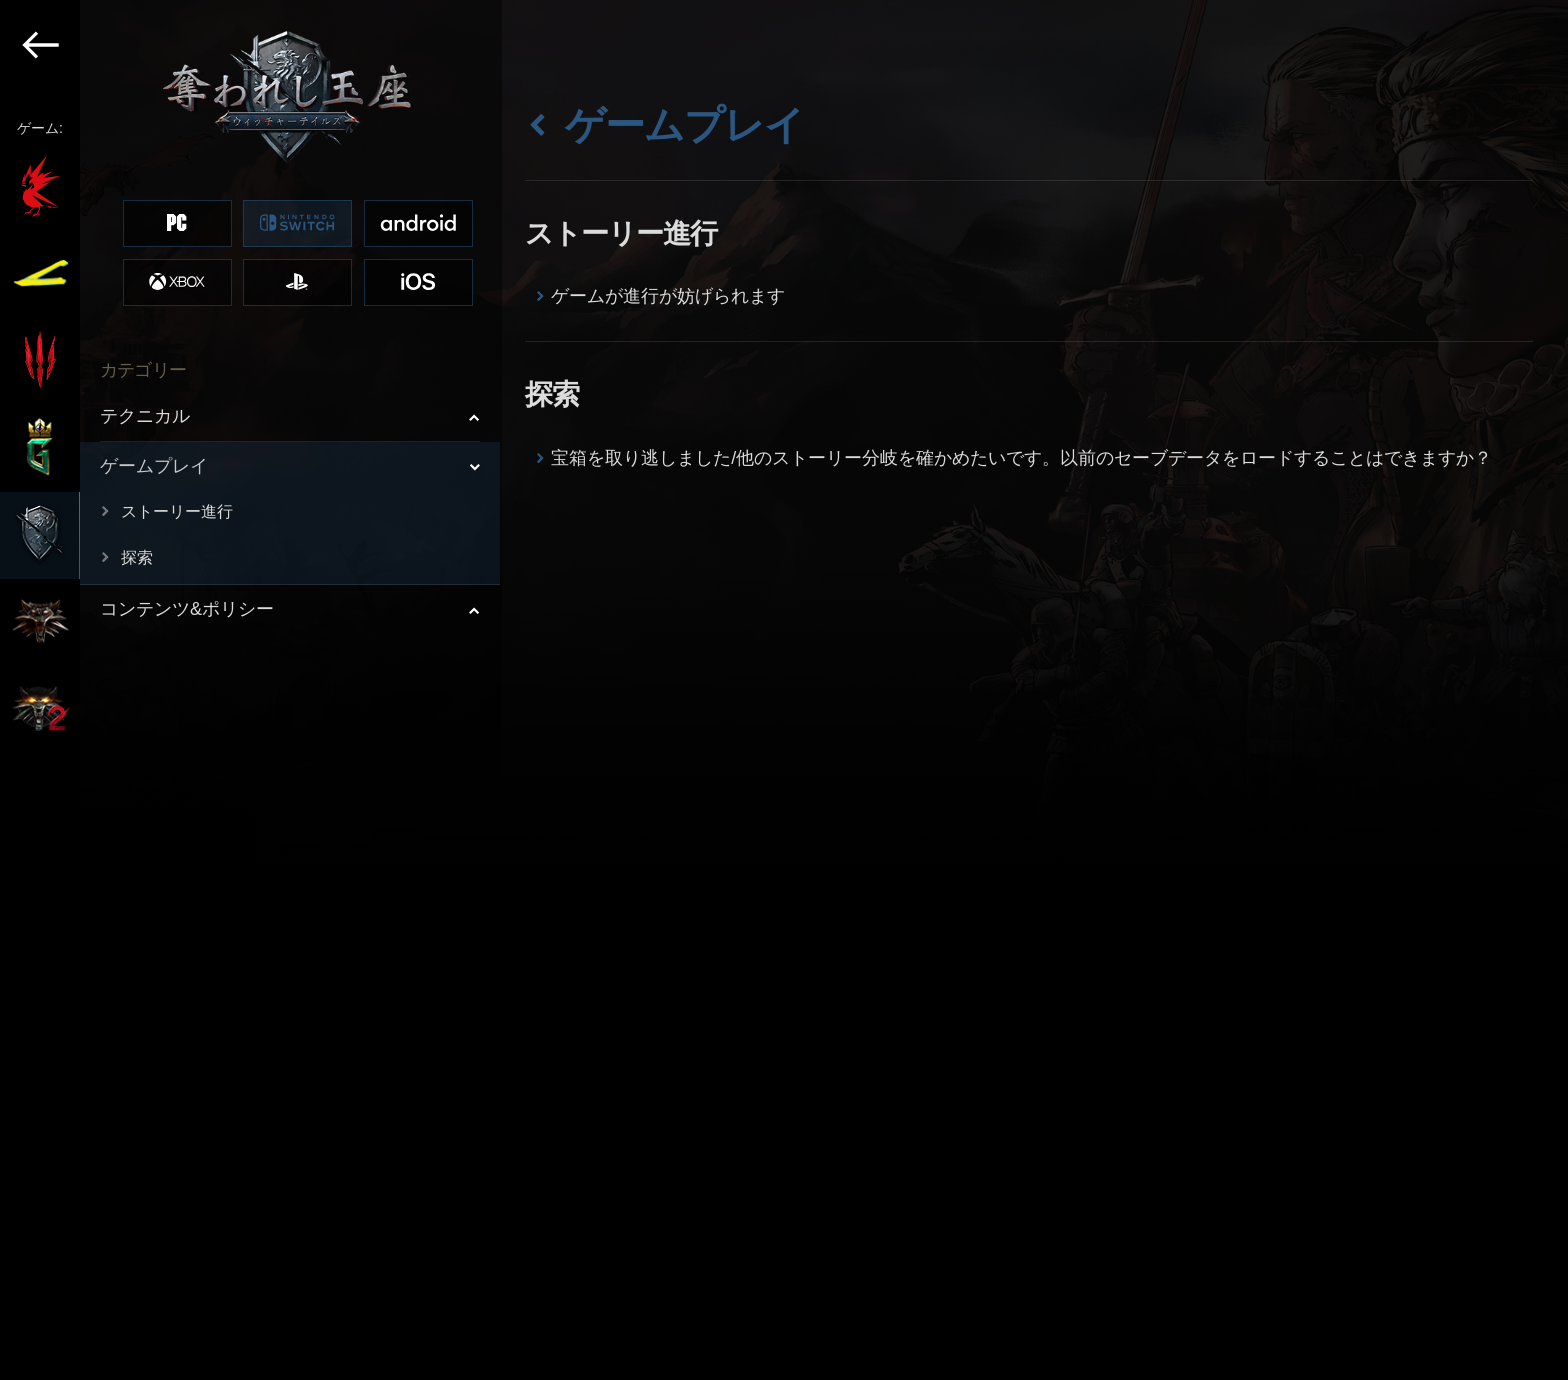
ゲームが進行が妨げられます (668, 296)
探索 (137, 557)
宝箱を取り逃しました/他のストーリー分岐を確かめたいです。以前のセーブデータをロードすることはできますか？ (1021, 458)
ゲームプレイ (154, 466)
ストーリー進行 (177, 511)
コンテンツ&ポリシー (187, 609)
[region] (251, 690)
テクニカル (145, 416)
